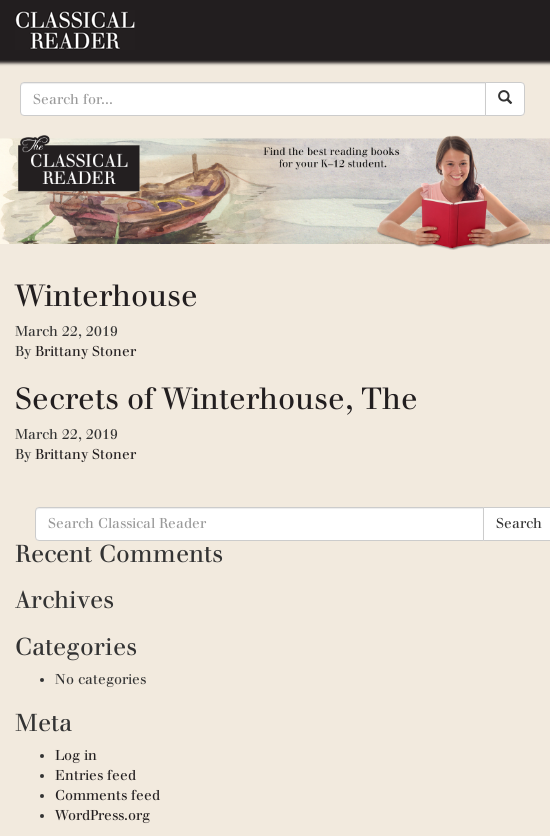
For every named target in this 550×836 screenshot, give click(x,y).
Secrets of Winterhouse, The (216, 398)
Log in (76, 755)
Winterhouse (106, 295)
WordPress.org (102, 815)
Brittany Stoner (85, 351)
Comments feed (107, 795)
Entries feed (95, 775)
